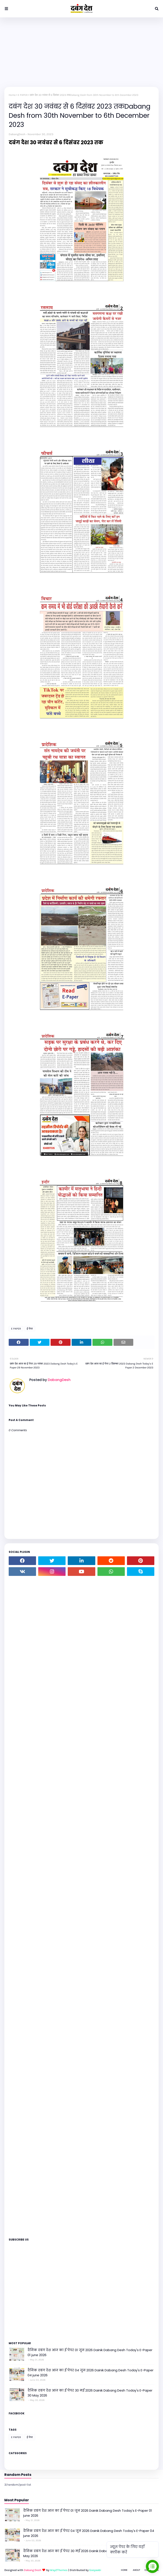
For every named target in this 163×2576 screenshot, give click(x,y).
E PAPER (23, 94)
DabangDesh (17, 134)
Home (12, 94)
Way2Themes (59, 2570)
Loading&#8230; (78, 1905)
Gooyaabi (95, 2570)
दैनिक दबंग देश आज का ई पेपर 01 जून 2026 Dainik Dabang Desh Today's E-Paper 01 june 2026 (90, 2352)
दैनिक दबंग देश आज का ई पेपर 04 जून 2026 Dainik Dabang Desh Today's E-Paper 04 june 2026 (90, 2372)
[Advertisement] (81, 50)
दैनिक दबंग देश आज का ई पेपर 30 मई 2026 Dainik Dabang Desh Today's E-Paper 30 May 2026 (90, 2393)
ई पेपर (30, 1328)
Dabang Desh (32, 2570)
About (136, 2570)
